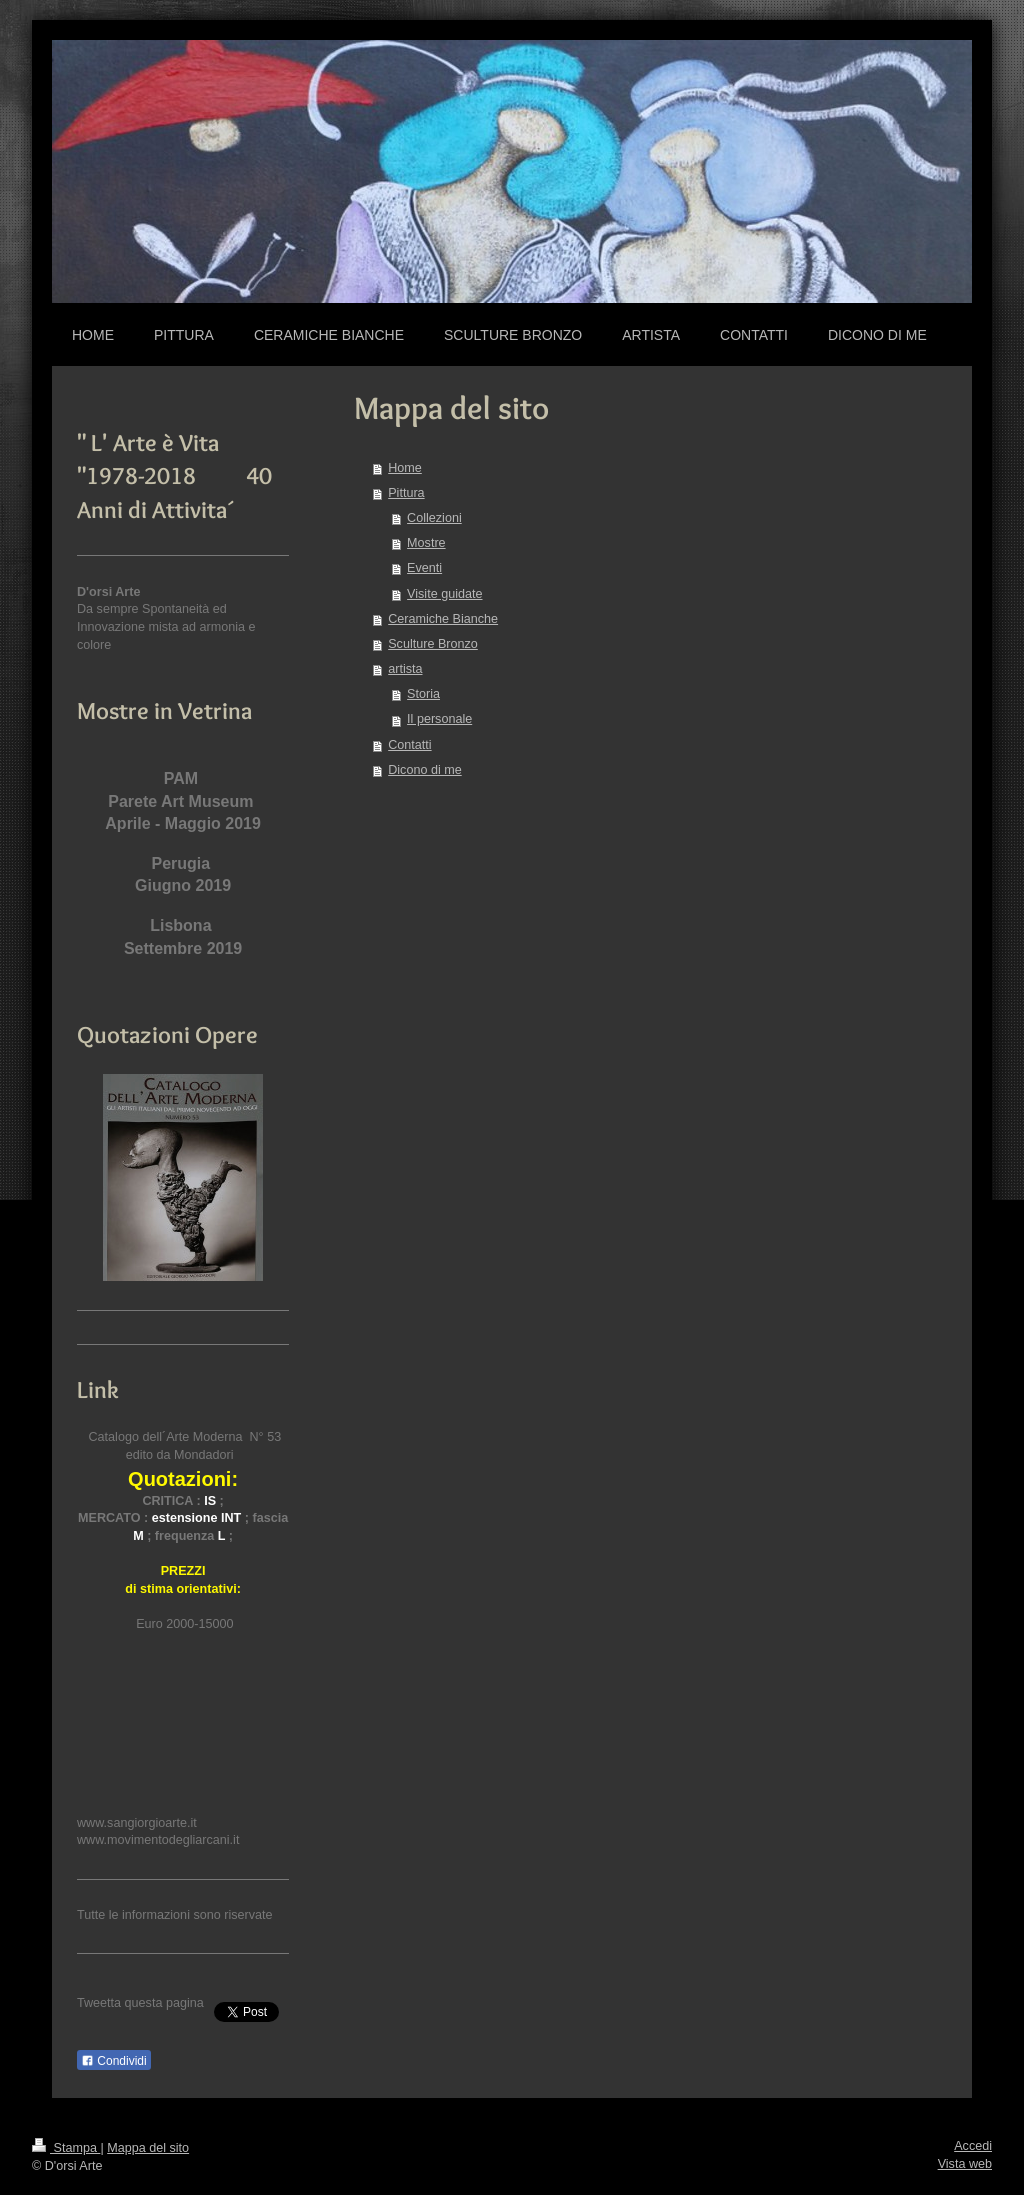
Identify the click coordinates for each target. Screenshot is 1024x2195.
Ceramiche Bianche (443, 619)
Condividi (114, 2061)
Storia (423, 694)
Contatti (409, 745)
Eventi (424, 568)
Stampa (66, 2148)
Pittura (406, 493)
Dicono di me (425, 770)
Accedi (973, 2146)
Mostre (426, 543)
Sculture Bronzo (433, 644)
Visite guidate (444, 594)
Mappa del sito (148, 2148)
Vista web (965, 2164)
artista (405, 669)
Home (405, 468)
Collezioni (434, 518)
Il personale (439, 719)
